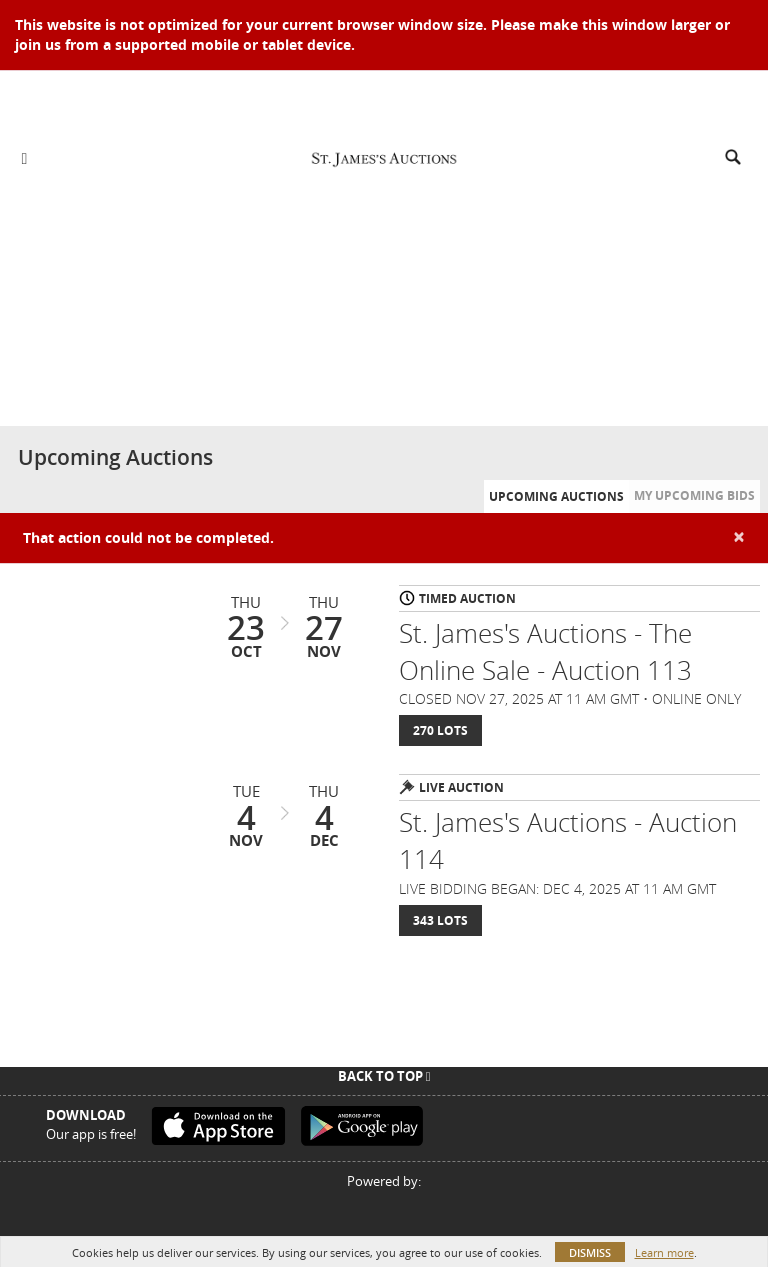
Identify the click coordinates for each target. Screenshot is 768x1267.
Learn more (664, 1252)
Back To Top (384, 1076)
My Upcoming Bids (694, 495)
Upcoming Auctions (556, 496)
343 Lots (440, 920)
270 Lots (440, 730)
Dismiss (590, 1252)
